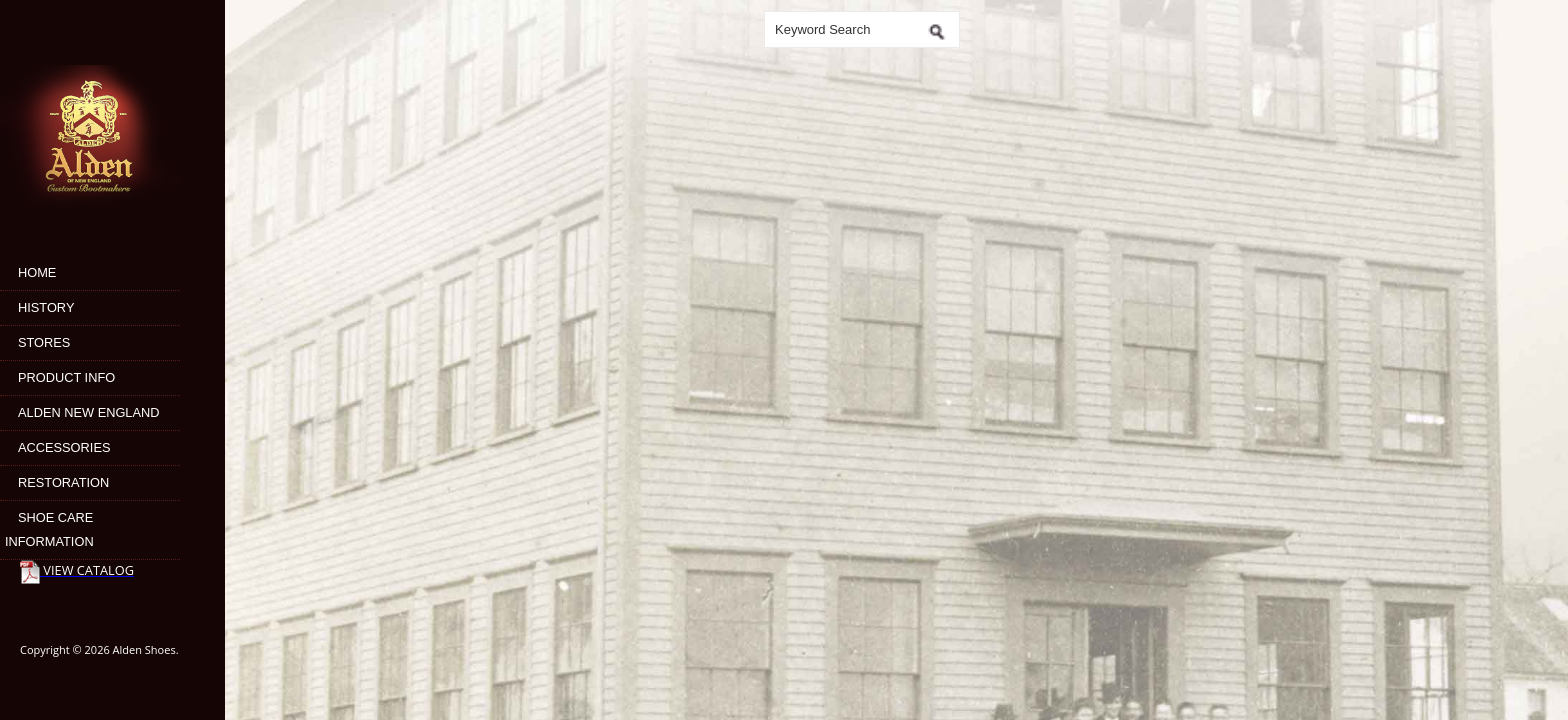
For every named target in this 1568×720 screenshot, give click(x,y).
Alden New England (89, 412)
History (46, 307)
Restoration (63, 482)
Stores (44, 342)
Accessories (64, 447)
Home (37, 272)
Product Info (66, 377)
